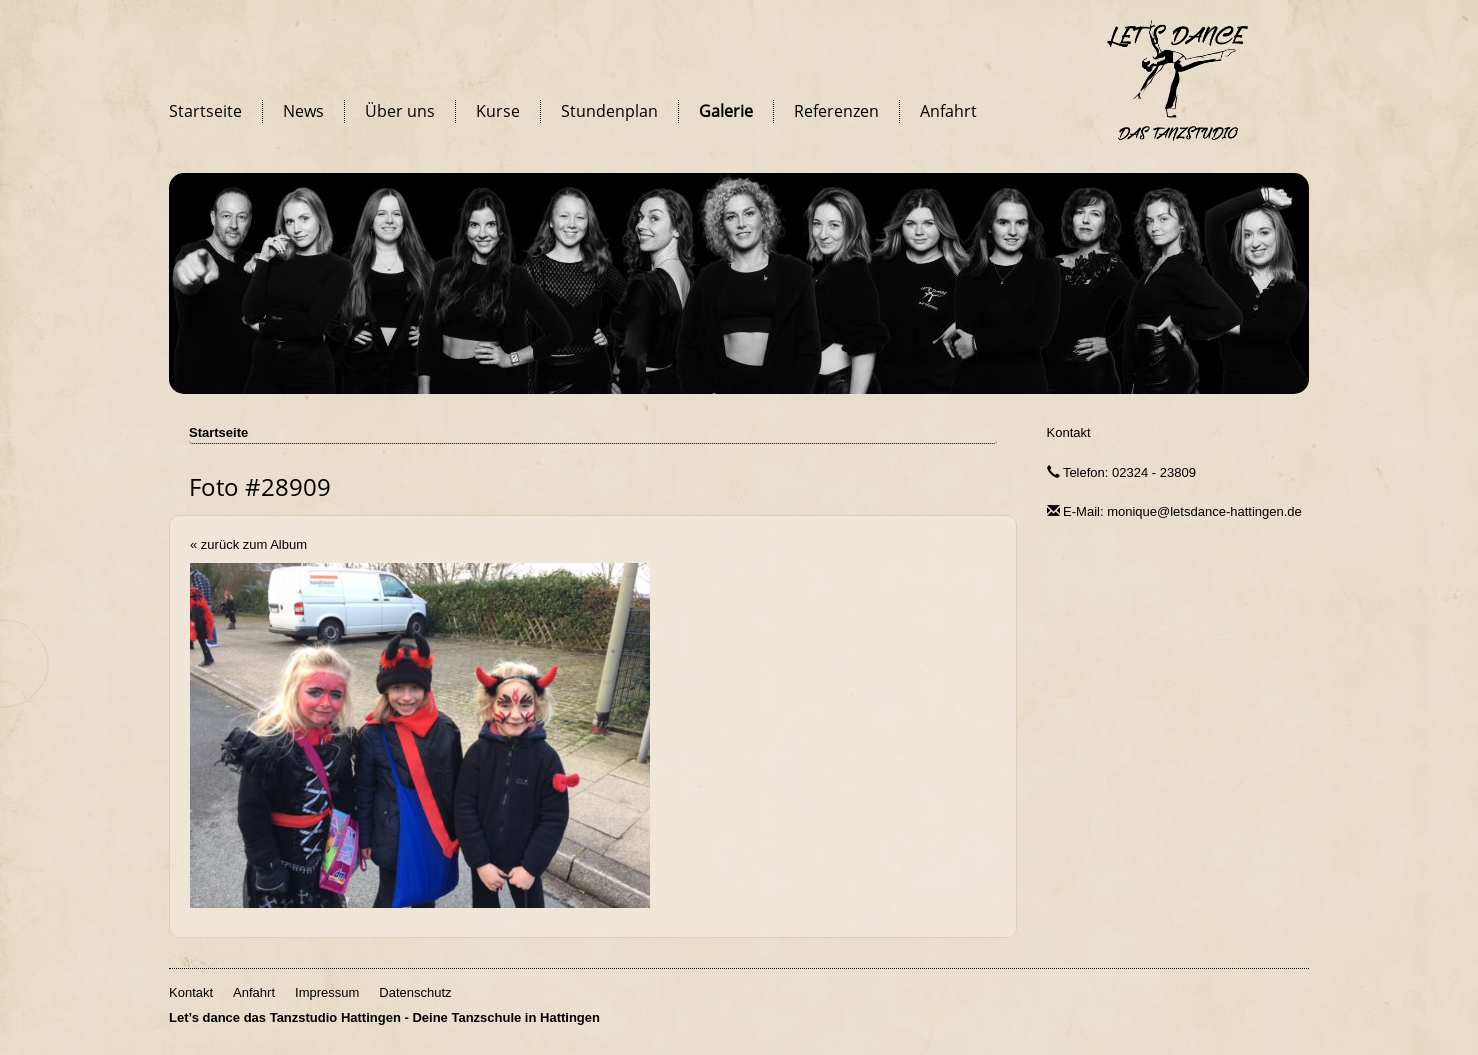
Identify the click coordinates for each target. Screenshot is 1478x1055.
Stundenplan (609, 111)
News (303, 111)
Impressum (327, 992)
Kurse (498, 111)
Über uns (400, 111)
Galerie (726, 111)
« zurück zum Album (248, 544)
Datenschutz (415, 992)
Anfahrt (948, 111)
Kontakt (1069, 432)
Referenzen (836, 111)
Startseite (205, 111)
